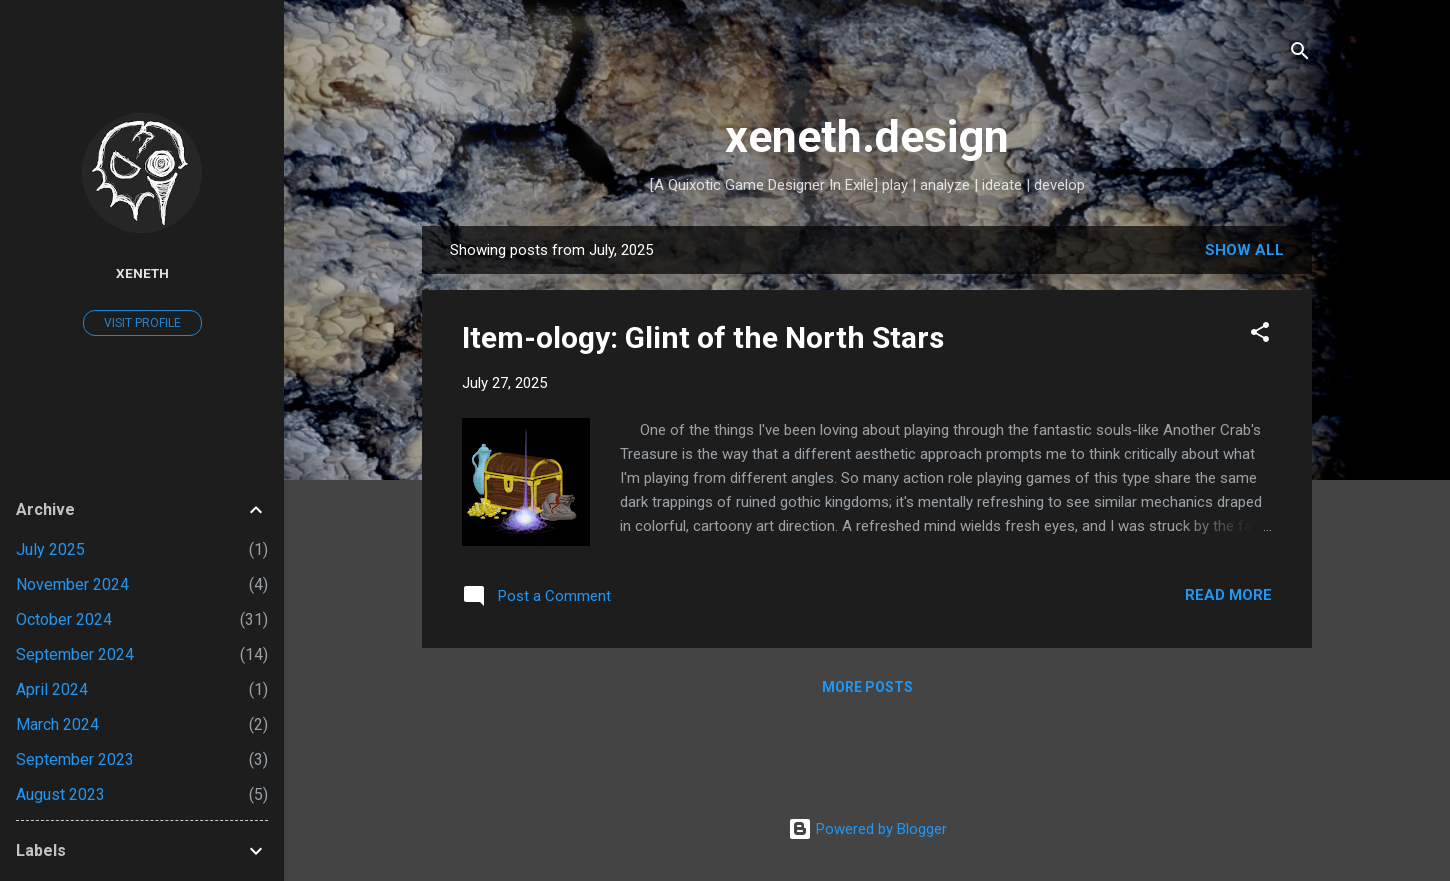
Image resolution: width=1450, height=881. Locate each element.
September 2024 (75, 654)
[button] (1260, 335)
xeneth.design (867, 136)
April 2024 (52, 689)
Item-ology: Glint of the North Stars (703, 337)
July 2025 (50, 549)
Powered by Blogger (867, 829)
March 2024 (57, 724)
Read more (1228, 595)
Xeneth (142, 273)
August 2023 (60, 794)
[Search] (1300, 54)
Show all (1244, 250)
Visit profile (142, 323)
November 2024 (72, 584)
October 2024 (64, 619)
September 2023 (75, 759)
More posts (867, 687)
